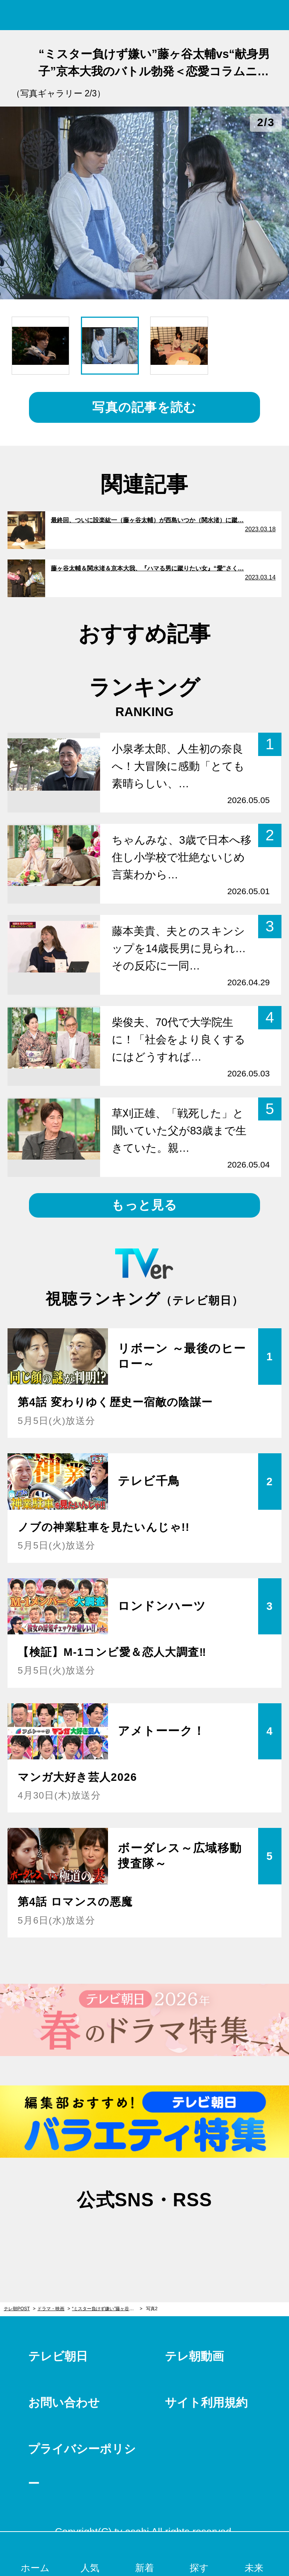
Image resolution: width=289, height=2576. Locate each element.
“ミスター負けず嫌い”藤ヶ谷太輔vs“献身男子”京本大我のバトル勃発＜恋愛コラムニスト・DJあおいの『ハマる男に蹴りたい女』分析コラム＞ (107, 2308)
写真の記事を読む (144, 407)
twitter (106, 2236)
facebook (144, 2236)
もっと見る (144, 1205)
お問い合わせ (64, 2402)
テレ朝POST (144, 15)
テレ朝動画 (194, 2356)
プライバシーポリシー (82, 2466)
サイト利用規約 (206, 2402)
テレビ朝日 (58, 2356)
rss (182, 2236)
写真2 (152, 2308)
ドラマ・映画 (50, 2308)
